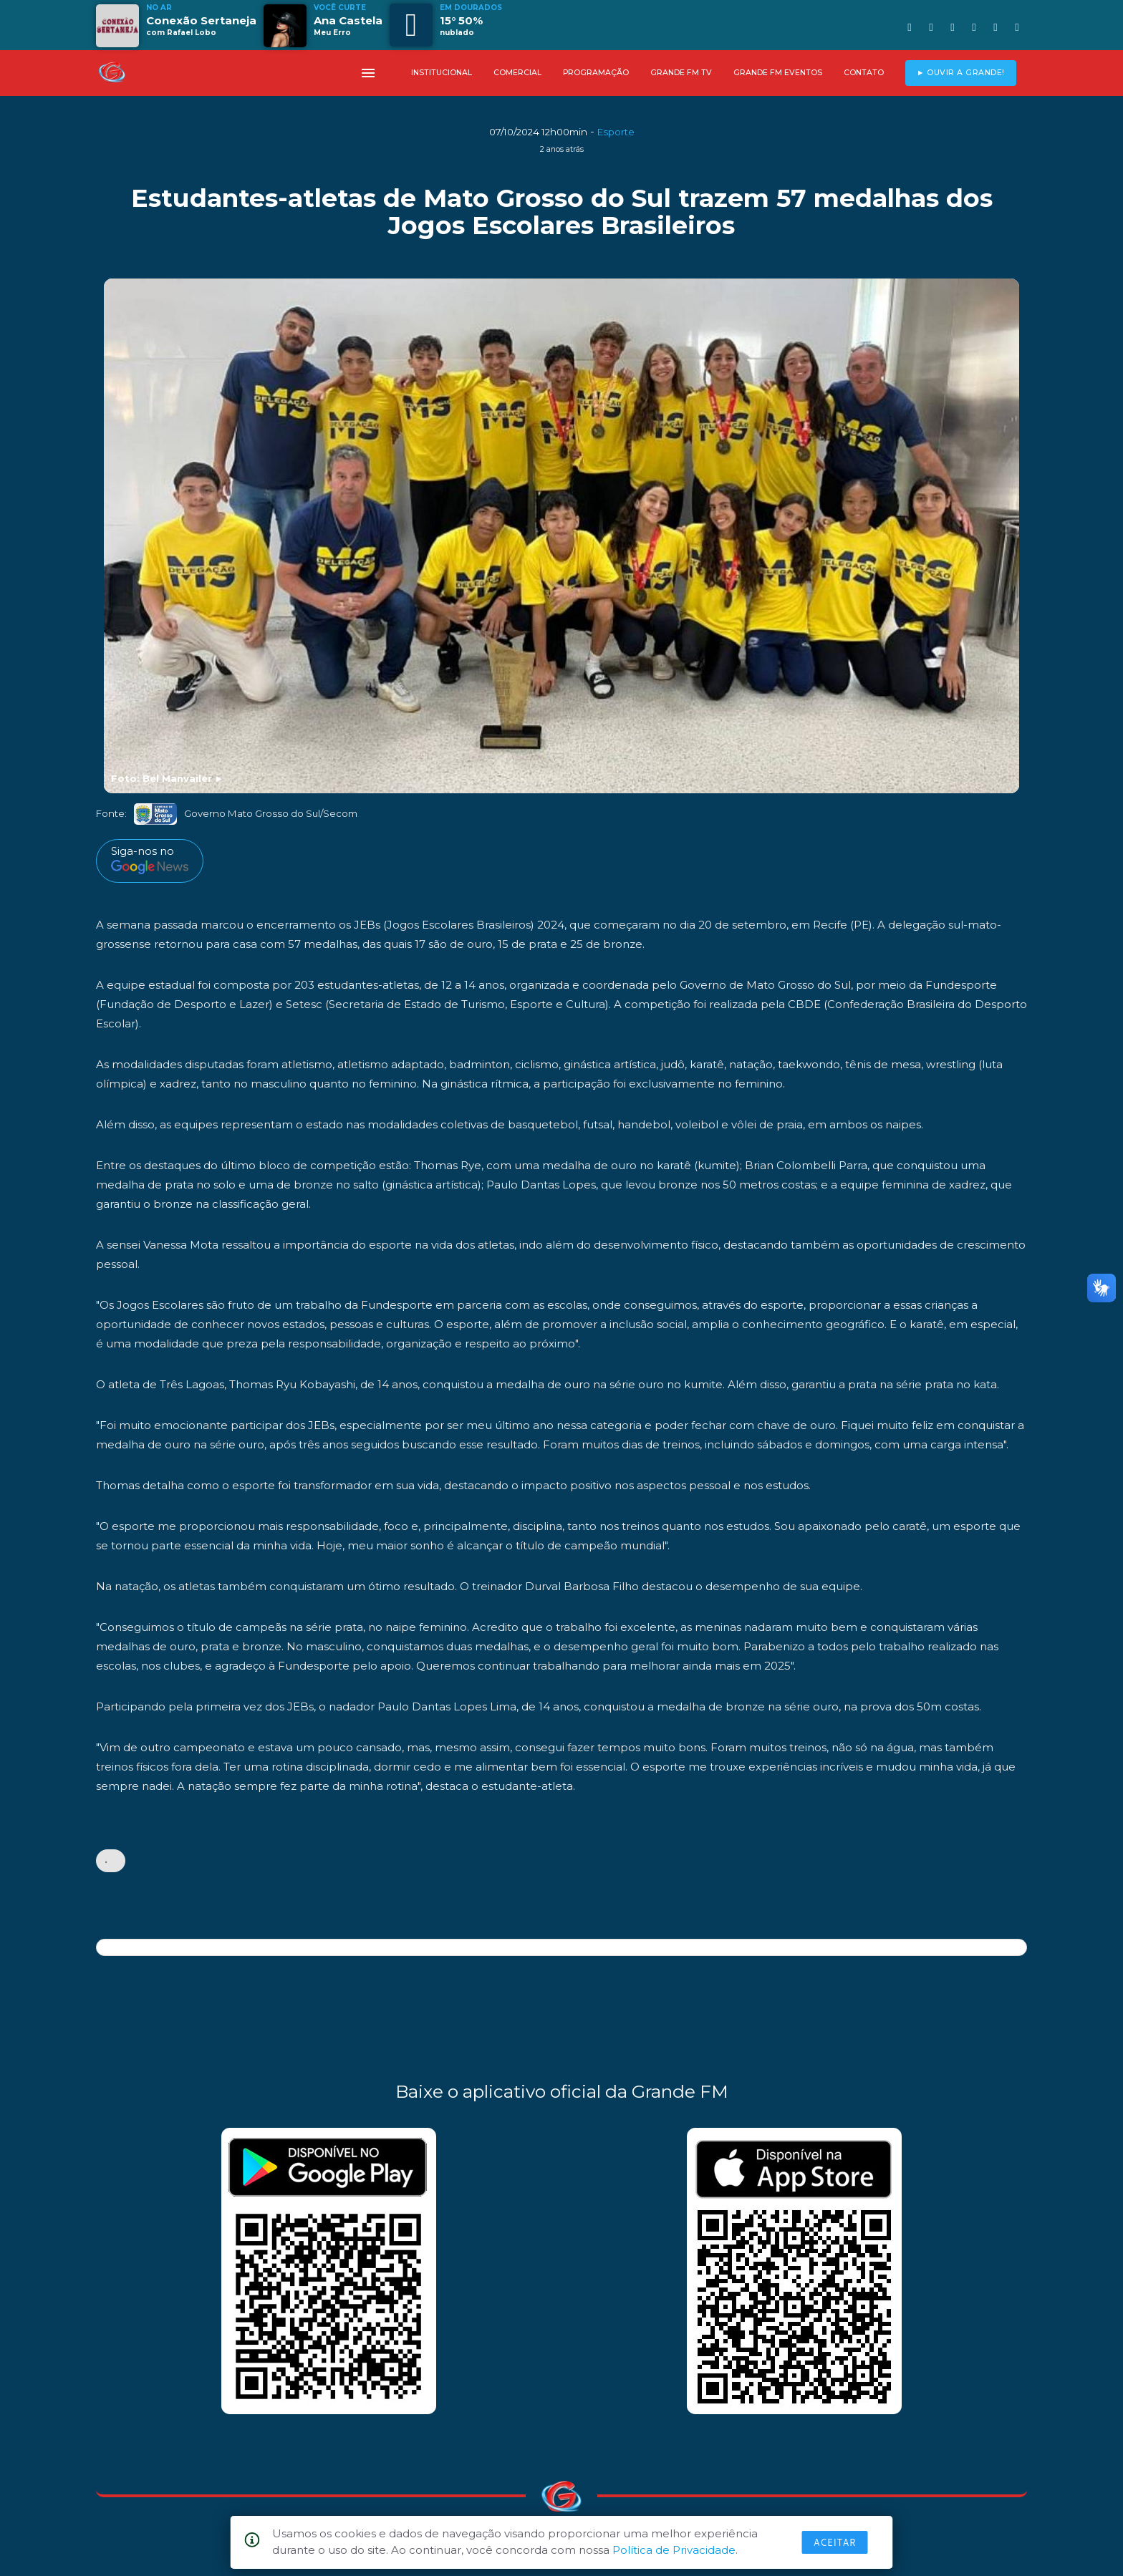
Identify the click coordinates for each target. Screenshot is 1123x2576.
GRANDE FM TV (681, 72)
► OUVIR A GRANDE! (961, 72)
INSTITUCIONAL (441, 72)
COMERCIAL (517, 72)
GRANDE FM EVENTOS (777, 72)
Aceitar (835, 2542)
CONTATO (864, 72)
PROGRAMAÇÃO (596, 72)
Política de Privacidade (674, 2550)
